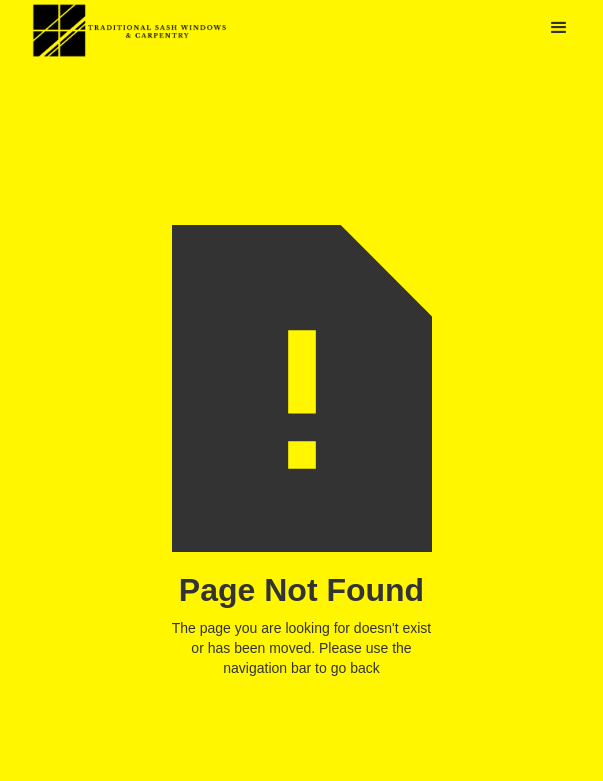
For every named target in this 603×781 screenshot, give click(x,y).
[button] (559, 28)
